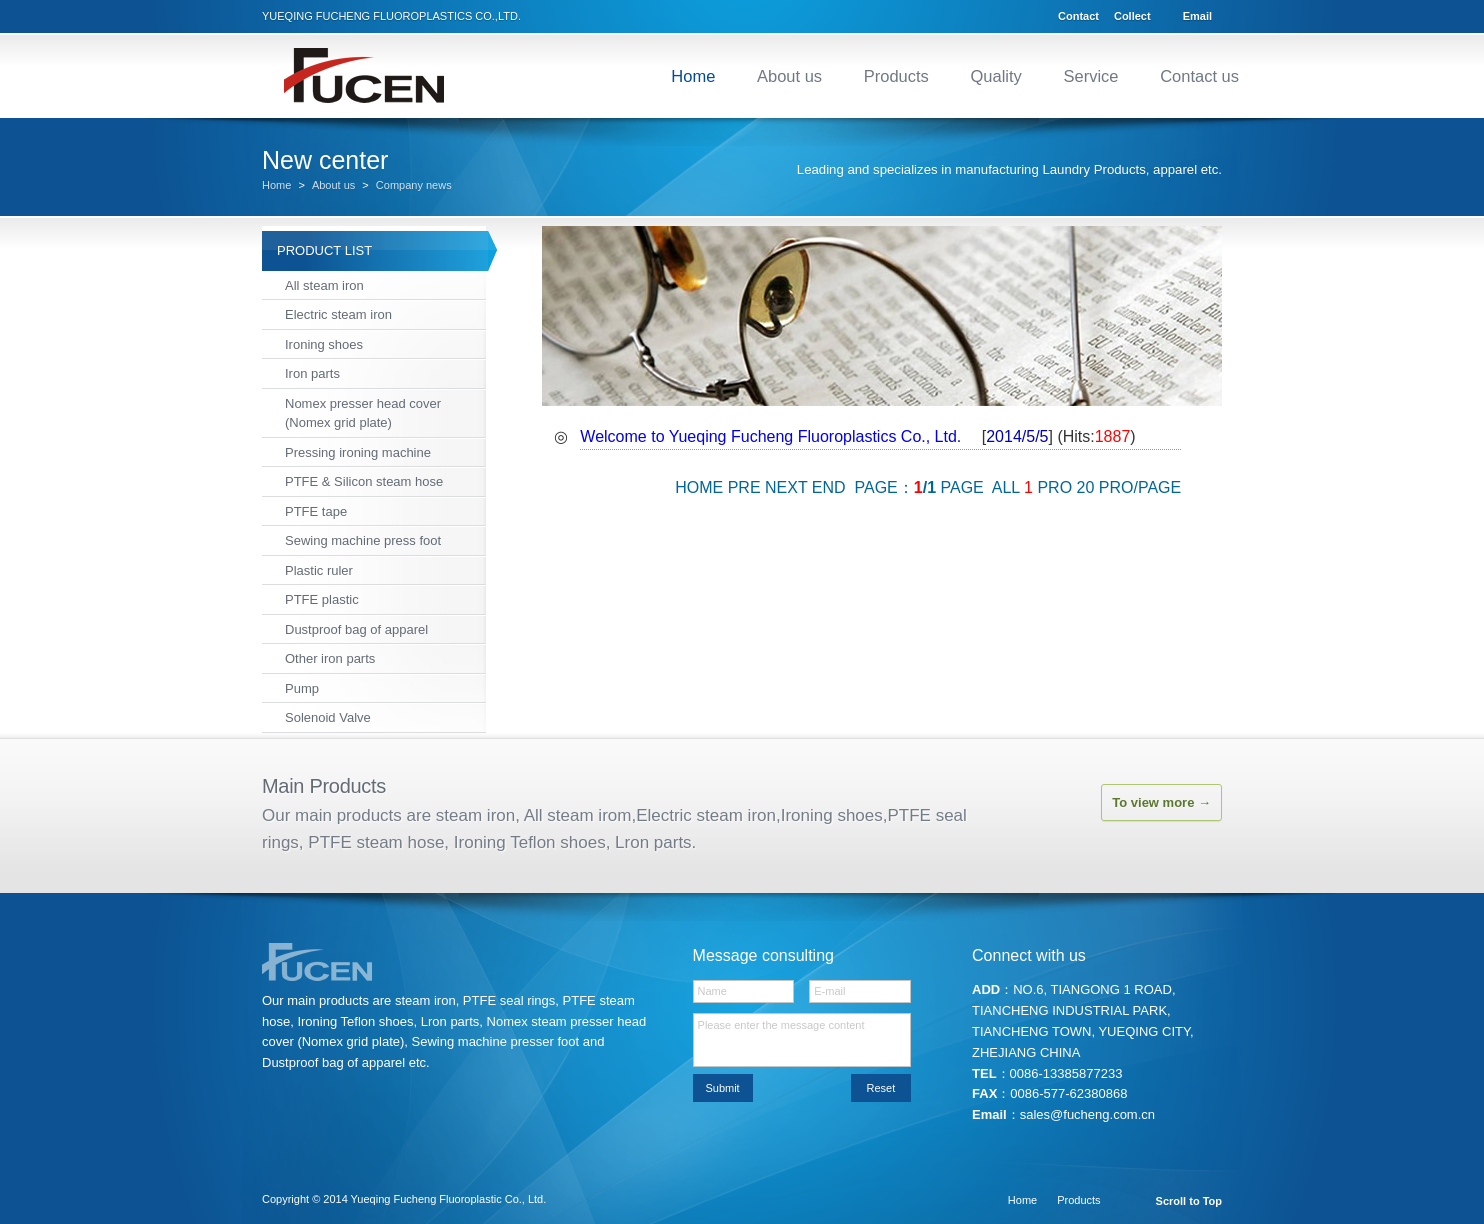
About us (789, 76)
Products (896, 76)
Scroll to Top (1189, 1201)
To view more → (1161, 802)
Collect (1132, 16)
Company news (414, 185)
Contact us (1199, 76)
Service (1090, 76)
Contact (1078, 16)
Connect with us (1029, 955)
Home (693, 76)
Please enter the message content (802, 1040)
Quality (995, 76)
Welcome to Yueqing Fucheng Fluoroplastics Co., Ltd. (770, 436)
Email (1197, 16)
